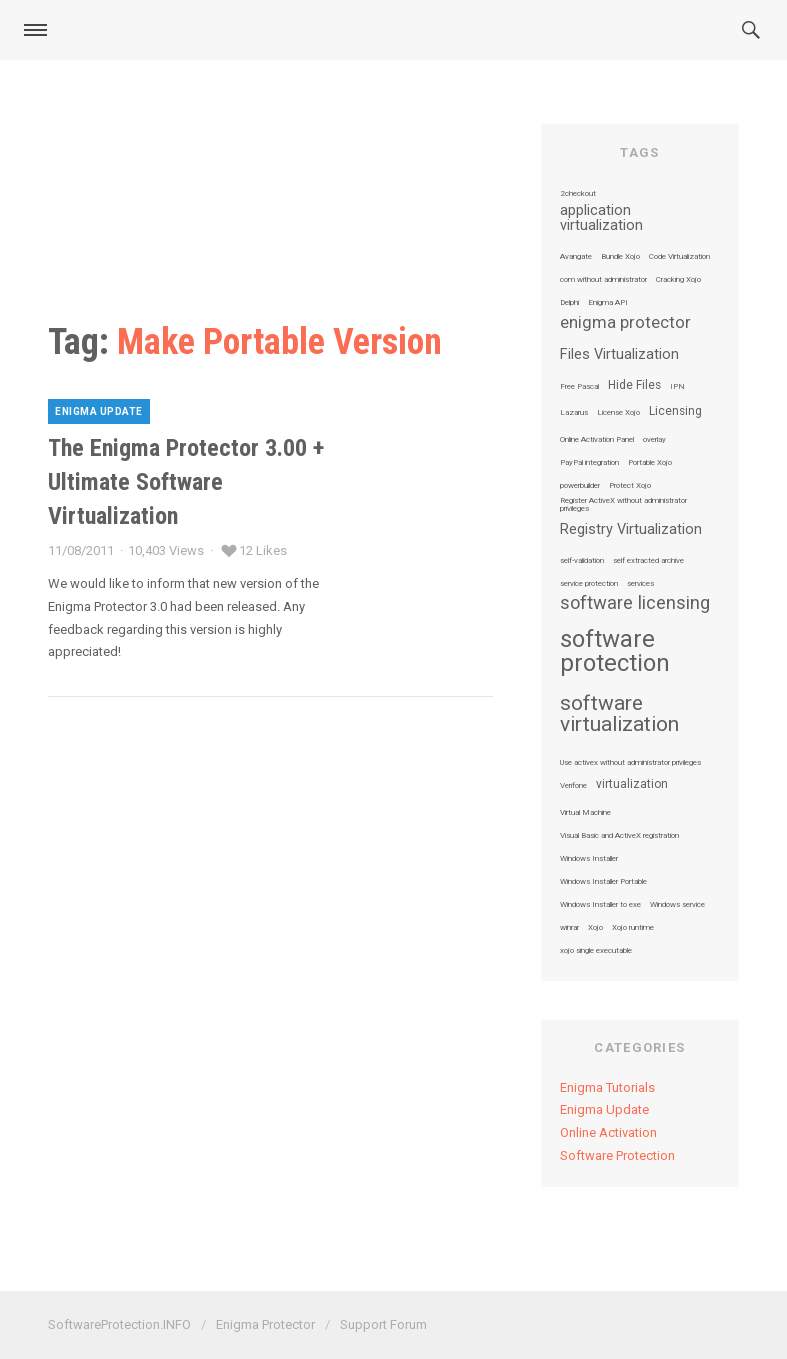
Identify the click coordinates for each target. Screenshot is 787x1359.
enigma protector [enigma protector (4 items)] (625, 323)
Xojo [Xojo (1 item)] (595, 928)
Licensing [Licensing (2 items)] (675, 412)
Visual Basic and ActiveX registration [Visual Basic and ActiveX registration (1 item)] (619, 836)
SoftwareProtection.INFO (119, 1324)
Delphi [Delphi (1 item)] (569, 303)
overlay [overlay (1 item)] (654, 440)
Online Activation (608, 1132)
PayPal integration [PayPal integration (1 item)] (589, 463)
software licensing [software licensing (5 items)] (635, 603)
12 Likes (263, 550)
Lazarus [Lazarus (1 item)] (574, 413)
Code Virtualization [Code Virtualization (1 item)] (679, 257)
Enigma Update (99, 411)
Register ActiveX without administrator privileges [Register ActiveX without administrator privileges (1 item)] (623, 505)
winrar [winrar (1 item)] (569, 928)
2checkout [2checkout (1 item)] (578, 194)
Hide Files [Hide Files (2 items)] (634, 386)
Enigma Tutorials (607, 1087)
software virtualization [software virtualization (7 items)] (619, 714)
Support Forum (383, 1324)
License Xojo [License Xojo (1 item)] (618, 413)
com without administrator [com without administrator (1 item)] (603, 280)
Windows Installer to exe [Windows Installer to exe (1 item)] (600, 905)
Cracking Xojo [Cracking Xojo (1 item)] (678, 280)
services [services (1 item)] (640, 584)
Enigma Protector (265, 1324)
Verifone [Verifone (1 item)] (573, 786)
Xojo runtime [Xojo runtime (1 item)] (633, 928)
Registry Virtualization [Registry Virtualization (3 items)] (631, 530)
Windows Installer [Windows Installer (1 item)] (589, 859)
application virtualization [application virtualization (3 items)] (601, 218)
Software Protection (617, 1155)
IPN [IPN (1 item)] (677, 387)
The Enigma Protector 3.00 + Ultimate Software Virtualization (186, 481)
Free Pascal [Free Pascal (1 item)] (579, 387)
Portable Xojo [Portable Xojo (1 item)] (650, 463)
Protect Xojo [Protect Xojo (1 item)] (630, 486)
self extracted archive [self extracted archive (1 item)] (648, 561)
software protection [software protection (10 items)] (615, 651)
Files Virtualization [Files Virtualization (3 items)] (619, 355)
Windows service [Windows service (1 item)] (677, 905)
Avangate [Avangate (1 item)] (576, 257)
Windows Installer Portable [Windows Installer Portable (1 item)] (603, 882)
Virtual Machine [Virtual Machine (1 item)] (585, 813)
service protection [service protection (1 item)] (589, 584)
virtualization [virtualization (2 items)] (632, 785)
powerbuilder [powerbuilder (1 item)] (580, 486)
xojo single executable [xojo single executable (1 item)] (596, 951)
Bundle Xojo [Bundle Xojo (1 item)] (620, 257)
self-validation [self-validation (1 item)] (582, 561)
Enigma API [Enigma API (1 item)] (608, 303)
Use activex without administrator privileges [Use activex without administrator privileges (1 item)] (630, 763)
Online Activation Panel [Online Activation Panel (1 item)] (597, 440)
